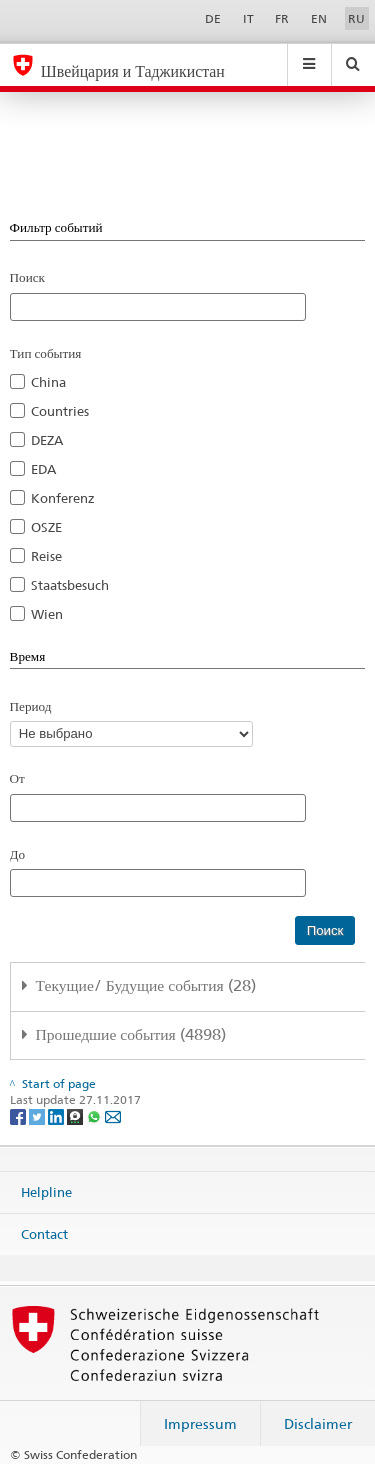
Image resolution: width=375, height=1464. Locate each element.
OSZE (46, 527)
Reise (46, 556)
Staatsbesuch (70, 585)
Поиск (27, 277)
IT (248, 18)
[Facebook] (19, 1115)
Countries (60, 411)
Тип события (46, 353)
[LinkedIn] (57, 1115)
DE (213, 18)
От (17, 778)
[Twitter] (38, 1115)
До (18, 854)
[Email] (113, 1115)
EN (319, 18)
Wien (47, 614)
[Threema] (76, 1115)
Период (31, 706)
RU (356, 18)
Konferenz (63, 498)
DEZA (47, 440)
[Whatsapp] (95, 1115)
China (48, 382)
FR (282, 18)
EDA (43, 469)
